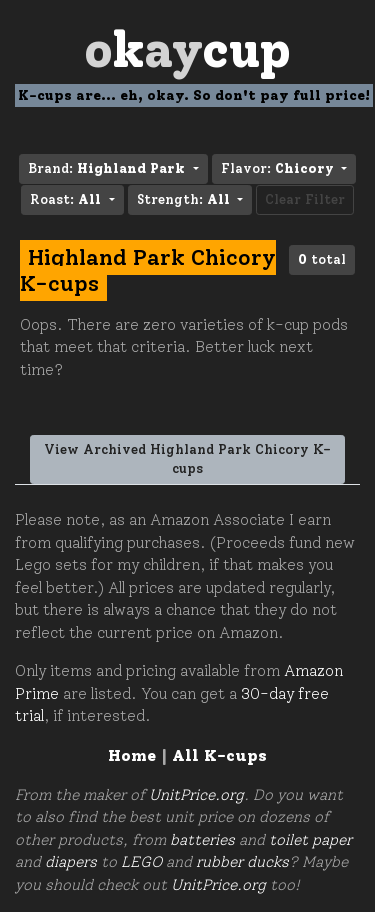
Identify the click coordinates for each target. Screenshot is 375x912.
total (322, 259)
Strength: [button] (185, 199)
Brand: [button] (108, 168)
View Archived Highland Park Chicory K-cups (187, 459)
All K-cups (219, 755)
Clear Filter (305, 199)
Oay (187, 49)
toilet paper (310, 840)
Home (132, 755)
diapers (71, 862)
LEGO (141, 862)
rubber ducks (242, 862)
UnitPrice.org (196, 795)
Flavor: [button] (279, 168)
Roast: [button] (67, 199)
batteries (202, 840)
